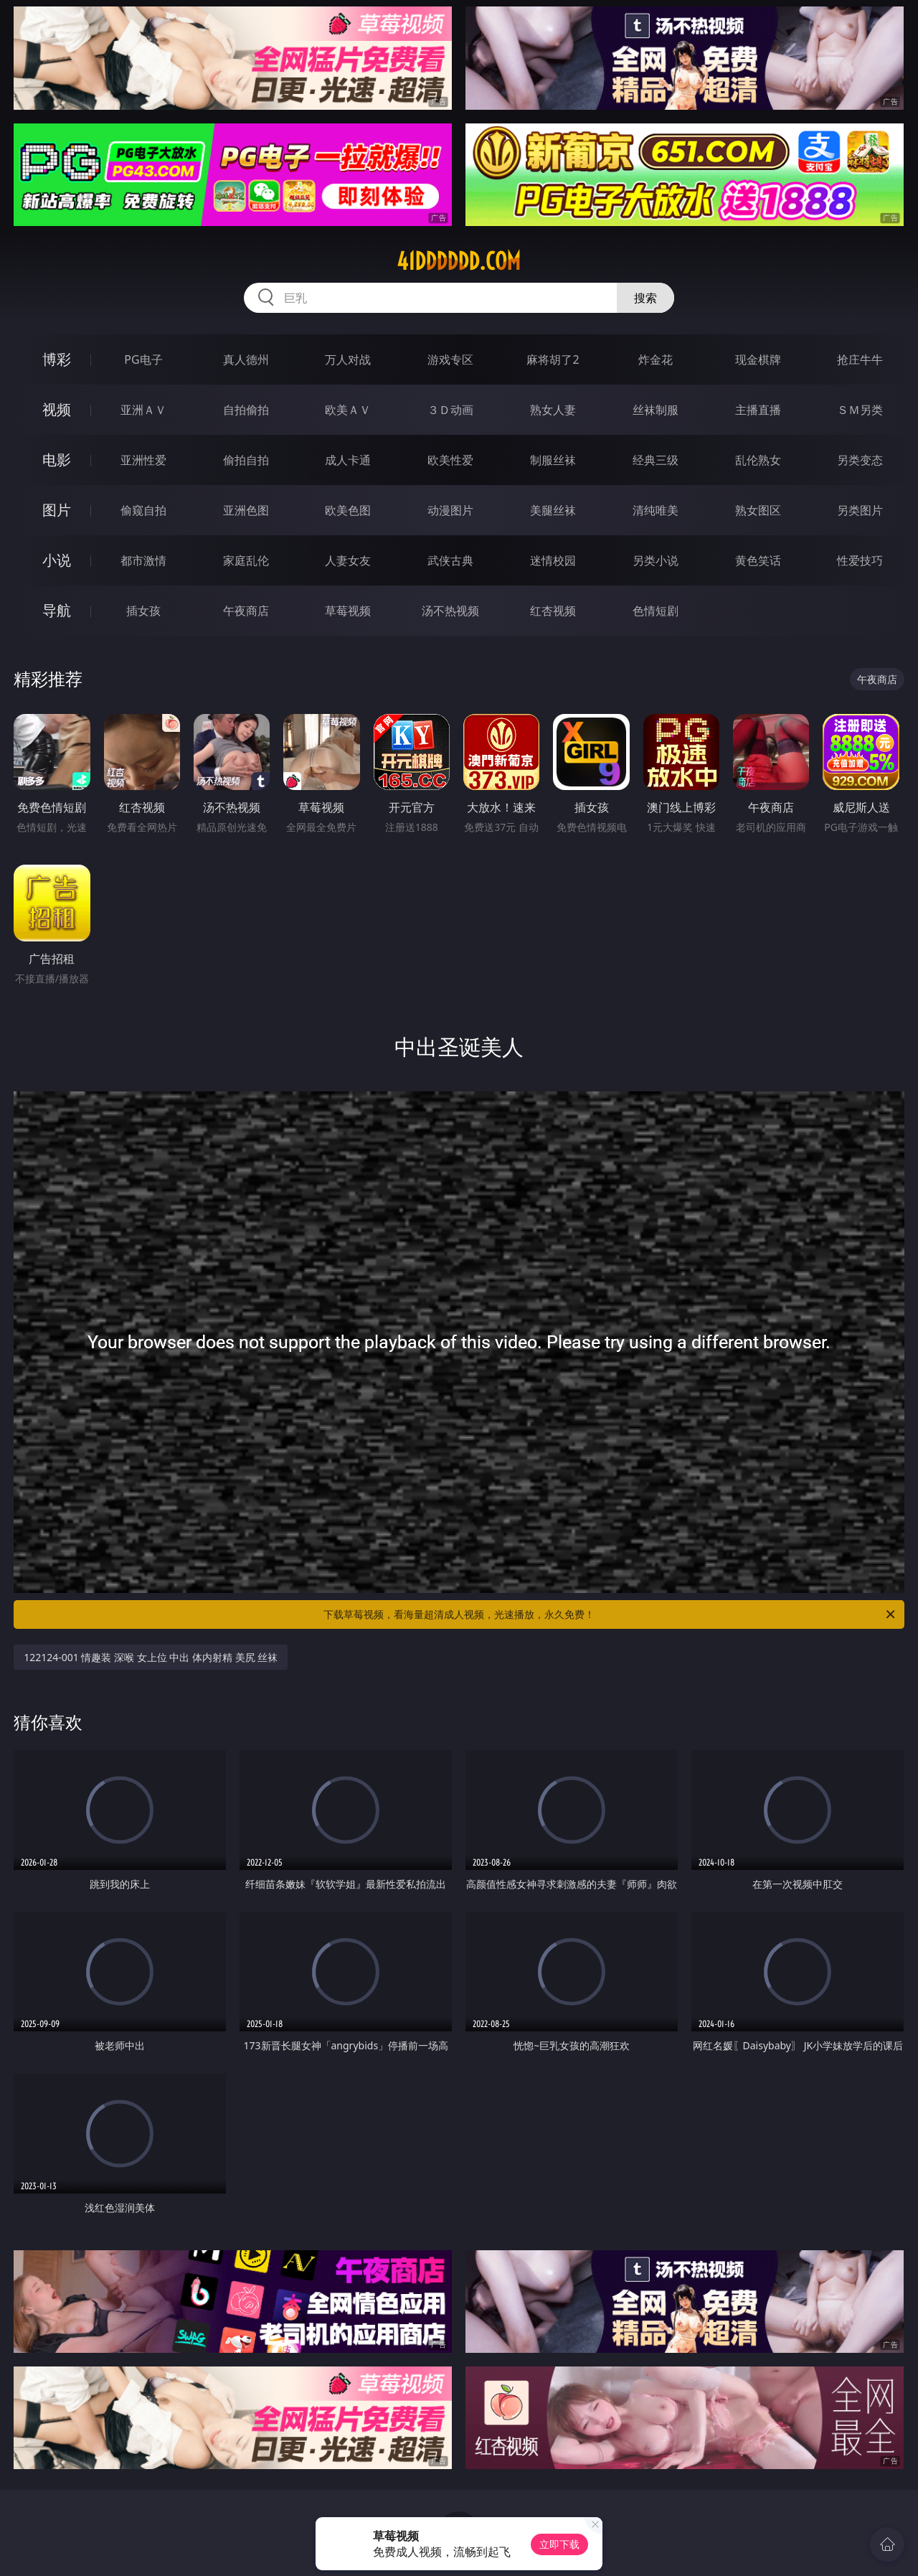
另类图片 (860, 510)
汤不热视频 (450, 611)
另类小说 (655, 560)
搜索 (645, 298)
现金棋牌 (758, 359)
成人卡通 (348, 460)
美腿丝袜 (553, 510)
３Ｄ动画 (450, 410)
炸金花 (655, 359)
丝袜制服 (655, 410)
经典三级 (655, 460)
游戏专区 (450, 359)
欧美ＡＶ (348, 410)
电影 (56, 459)
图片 (56, 510)
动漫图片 (450, 510)
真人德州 (246, 359)
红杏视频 (553, 611)
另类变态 (860, 460)
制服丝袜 (553, 460)
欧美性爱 (450, 460)
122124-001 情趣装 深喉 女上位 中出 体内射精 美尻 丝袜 (151, 1657)
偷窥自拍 (143, 510)
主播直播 (758, 410)
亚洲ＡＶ (143, 410)
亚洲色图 (246, 510)
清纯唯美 (655, 510)
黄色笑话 (758, 560)
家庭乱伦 (246, 560)
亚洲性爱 (143, 460)
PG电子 (143, 359)
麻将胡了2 (552, 359)
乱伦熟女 (758, 460)
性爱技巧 (860, 560)
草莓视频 (348, 611)
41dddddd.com (459, 261)
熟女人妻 (553, 410)
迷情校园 (553, 560)
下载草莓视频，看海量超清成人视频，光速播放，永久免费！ (610, 1614)
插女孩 (143, 611)
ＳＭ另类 (860, 410)
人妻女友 (348, 560)
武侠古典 (450, 560)
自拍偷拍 (246, 410)
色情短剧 (655, 611)
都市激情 (143, 560)
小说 (56, 560)
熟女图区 (758, 510)
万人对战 (348, 359)
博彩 (56, 359)
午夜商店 (246, 611)
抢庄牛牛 (860, 359)
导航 (56, 610)
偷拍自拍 (246, 460)
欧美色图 (348, 510)
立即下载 (559, 2544)
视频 (56, 409)
